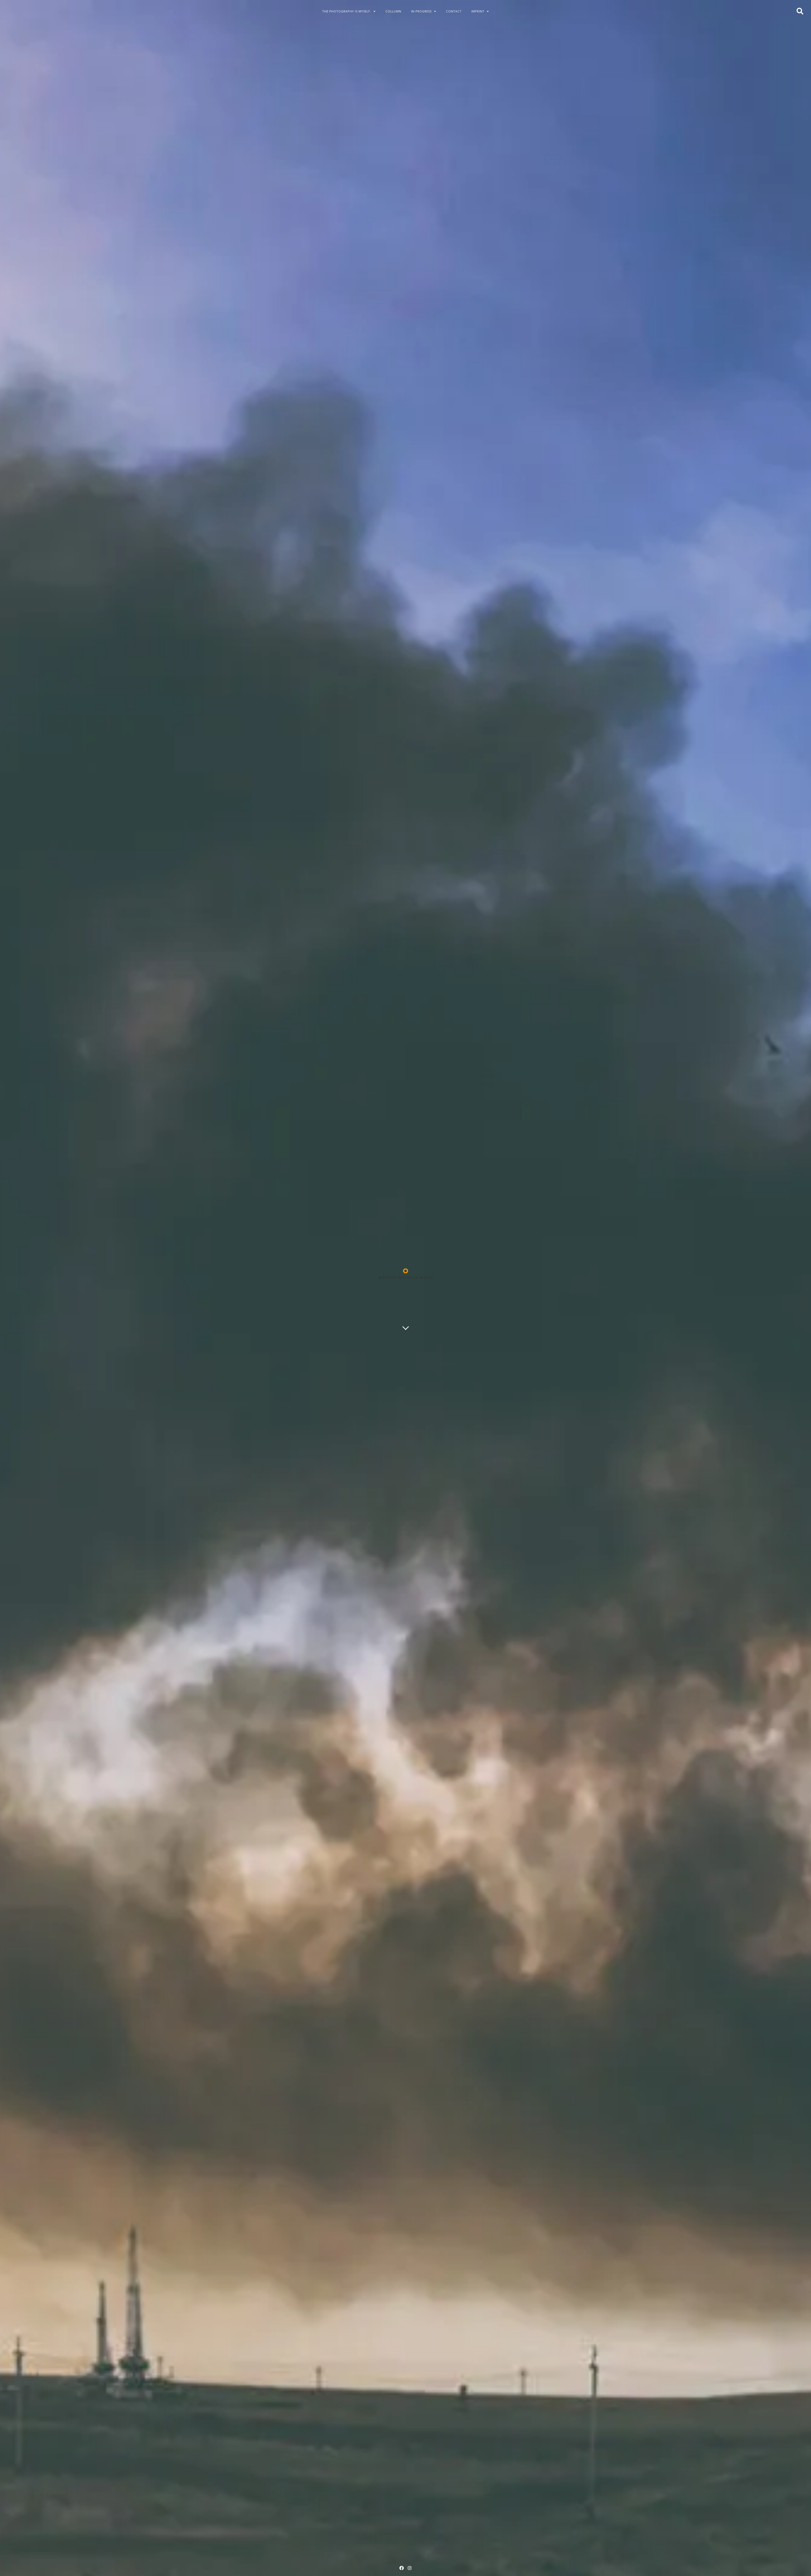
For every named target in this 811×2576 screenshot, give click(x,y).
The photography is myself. (346, 11)
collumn (393, 11)
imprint (477, 11)
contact (454, 11)
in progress (421, 11)
